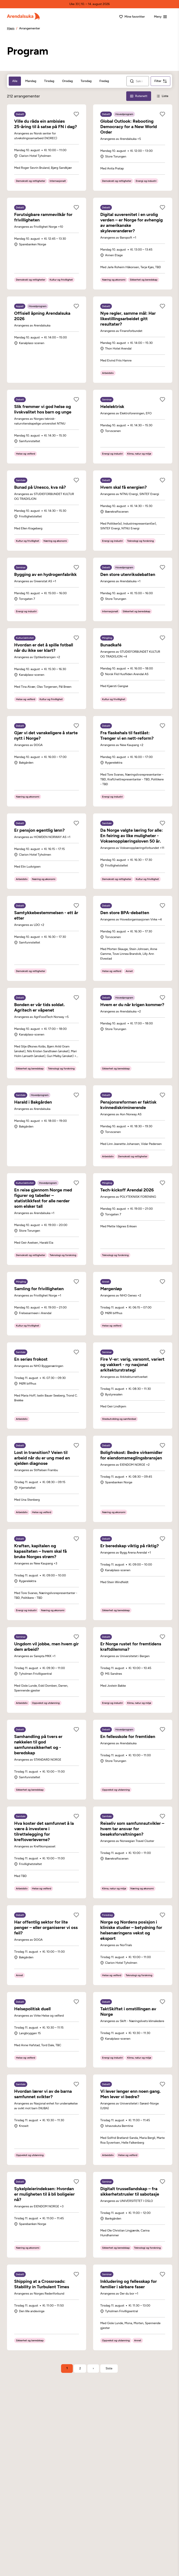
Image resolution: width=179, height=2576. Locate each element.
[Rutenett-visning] (138, 96)
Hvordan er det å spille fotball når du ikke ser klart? (43, 647)
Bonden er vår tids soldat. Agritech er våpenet (39, 1007)
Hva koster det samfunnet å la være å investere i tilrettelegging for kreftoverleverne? (44, 1831)
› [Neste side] (93, 2368)
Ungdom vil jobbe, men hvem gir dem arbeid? (46, 1646)
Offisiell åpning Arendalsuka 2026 (42, 316)
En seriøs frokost (31, 1359)
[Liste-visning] (162, 96)
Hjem (10, 28)
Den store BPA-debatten (124, 912)
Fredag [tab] (104, 81)
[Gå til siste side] (109, 2368)
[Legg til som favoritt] (76, 114)
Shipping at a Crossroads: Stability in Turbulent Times (41, 2284)
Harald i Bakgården (33, 1102)
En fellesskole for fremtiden (127, 1736)
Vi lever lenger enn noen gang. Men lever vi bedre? (130, 2094)
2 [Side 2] (80, 2368)
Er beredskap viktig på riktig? (129, 1545)
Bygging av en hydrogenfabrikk (45, 574)
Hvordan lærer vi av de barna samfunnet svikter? (43, 2094)
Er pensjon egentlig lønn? (39, 830)
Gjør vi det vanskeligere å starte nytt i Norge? (46, 735)
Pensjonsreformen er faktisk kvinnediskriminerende (128, 1104)
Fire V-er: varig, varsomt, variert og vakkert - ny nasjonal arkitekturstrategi (132, 1365)
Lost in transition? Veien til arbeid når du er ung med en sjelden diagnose (42, 1458)
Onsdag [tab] (67, 81)
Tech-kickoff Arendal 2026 (127, 1190)
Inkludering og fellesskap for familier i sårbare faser (128, 2284)
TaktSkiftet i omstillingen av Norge (128, 2011)
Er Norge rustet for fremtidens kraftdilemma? (130, 1646)
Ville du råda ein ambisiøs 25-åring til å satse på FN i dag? (45, 124)
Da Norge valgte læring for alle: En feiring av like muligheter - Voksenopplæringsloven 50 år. (131, 836)
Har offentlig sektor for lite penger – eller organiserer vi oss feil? (46, 1927)
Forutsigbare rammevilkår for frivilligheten (43, 217)
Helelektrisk (112, 406)
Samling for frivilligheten (39, 1288)
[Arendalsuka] (23, 16)
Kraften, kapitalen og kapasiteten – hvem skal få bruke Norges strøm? (40, 1551)
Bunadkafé (110, 644)
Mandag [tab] (30, 81)
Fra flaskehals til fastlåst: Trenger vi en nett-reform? (127, 735)
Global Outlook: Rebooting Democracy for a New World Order (128, 127)
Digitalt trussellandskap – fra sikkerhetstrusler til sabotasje (129, 2191)
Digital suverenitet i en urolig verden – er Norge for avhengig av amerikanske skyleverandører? (131, 222)
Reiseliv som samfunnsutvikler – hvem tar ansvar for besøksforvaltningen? (132, 1829)
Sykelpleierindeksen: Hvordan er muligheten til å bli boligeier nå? (44, 2194)
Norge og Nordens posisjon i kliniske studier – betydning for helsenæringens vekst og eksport (131, 1930)
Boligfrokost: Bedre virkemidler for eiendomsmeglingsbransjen (131, 1455)
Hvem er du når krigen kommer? (132, 1004)
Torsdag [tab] (86, 81)
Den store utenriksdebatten (127, 574)
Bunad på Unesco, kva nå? (40, 487)
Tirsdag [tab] (49, 81)
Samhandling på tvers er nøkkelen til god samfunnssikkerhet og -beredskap (38, 1744)
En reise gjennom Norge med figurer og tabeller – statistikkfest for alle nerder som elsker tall (43, 1198)
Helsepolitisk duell (32, 2008)
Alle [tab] (14, 81)
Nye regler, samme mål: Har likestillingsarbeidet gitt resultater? (128, 319)
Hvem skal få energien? (123, 487)
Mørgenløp (111, 1288)
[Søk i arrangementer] (140, 81)
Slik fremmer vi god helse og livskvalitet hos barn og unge (42, 409)
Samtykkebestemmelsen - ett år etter (46, 915)
